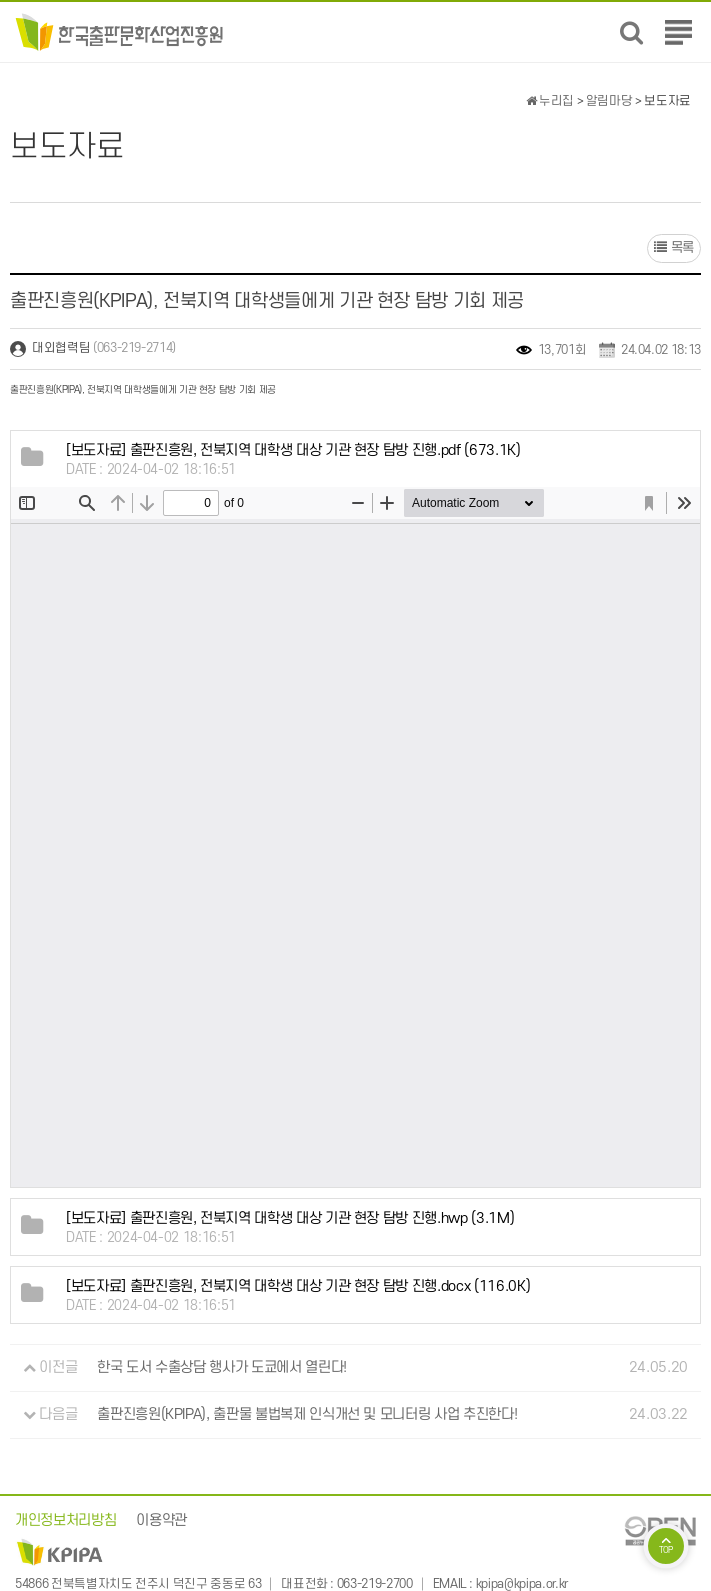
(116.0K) (298, 1286)
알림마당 (609, 101)
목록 (674, 247)
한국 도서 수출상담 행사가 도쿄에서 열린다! (222, 1367)
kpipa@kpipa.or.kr (522, 1584)
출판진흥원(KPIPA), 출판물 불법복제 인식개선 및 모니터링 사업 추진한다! (307, 1414)
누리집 (550, 101)
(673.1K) (293, 450)
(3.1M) (290, 1218)
